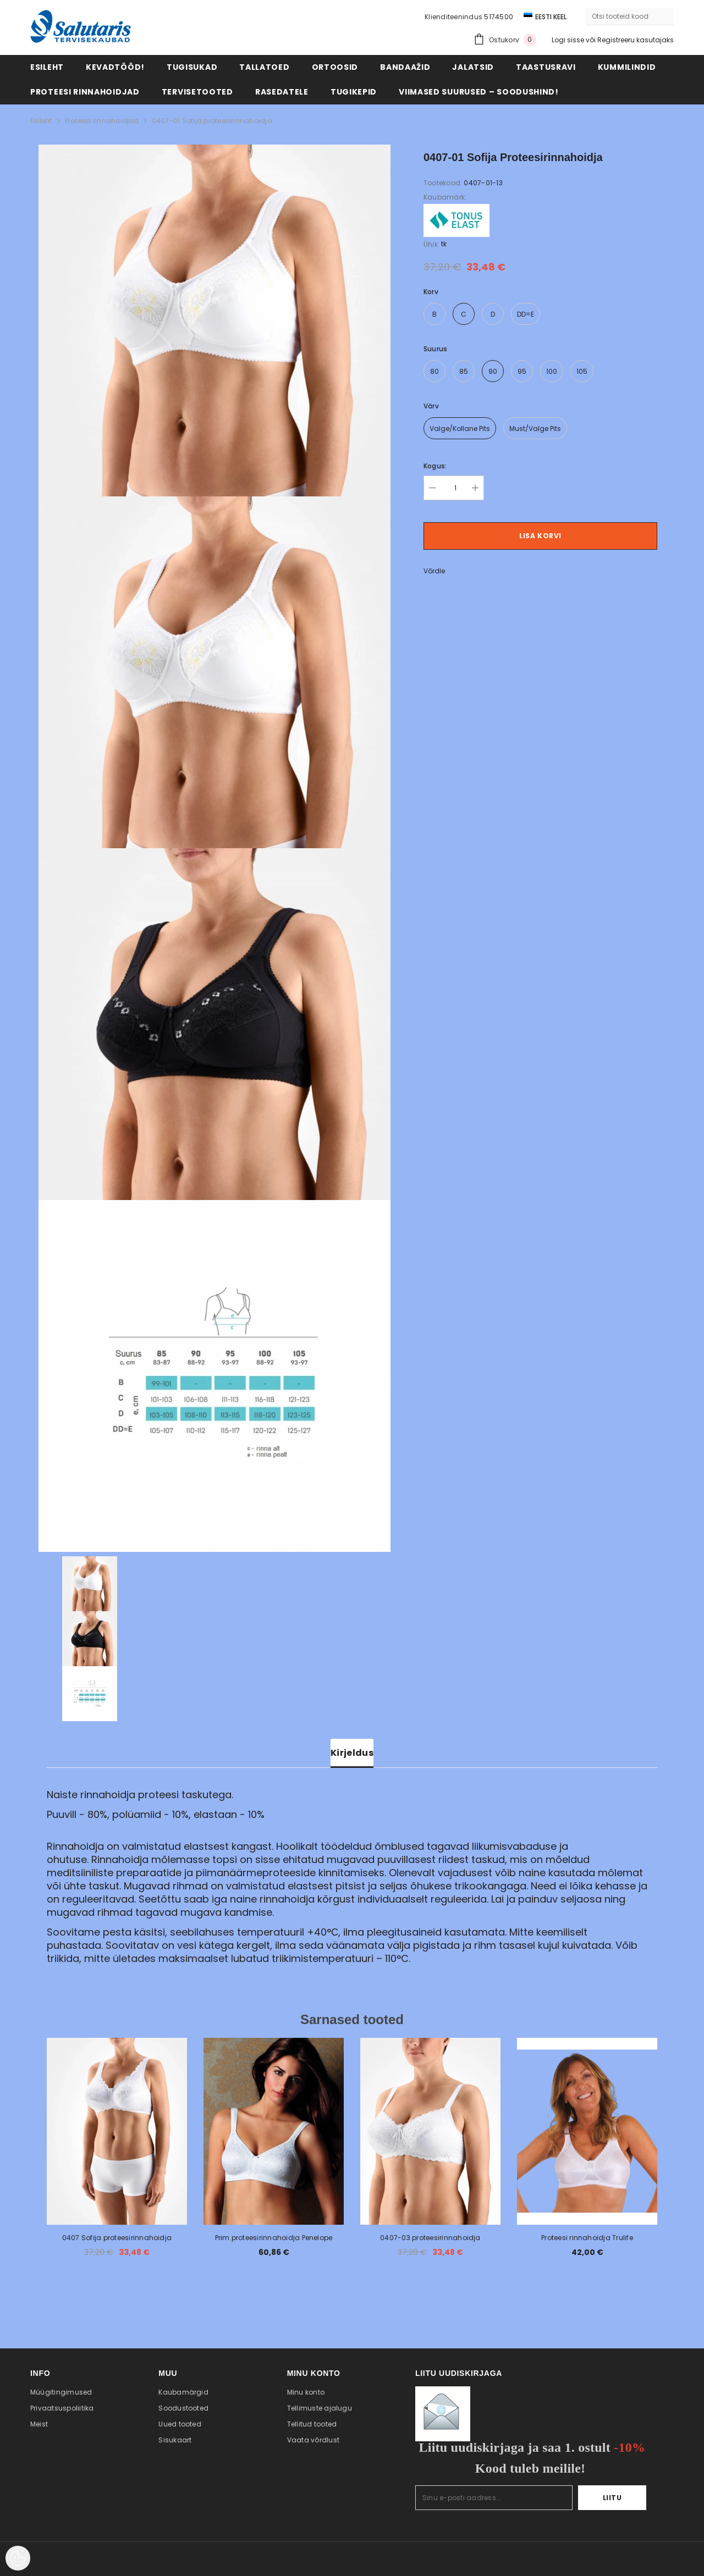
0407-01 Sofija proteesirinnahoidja (212, 120)
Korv (431, 291)
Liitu (612, 2497)
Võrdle (434, 571)
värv (431, 406)
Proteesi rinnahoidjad (102, 120)
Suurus (435, 348)
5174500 (498, 16)
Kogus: (435, 466)
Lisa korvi (540, 535)
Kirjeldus (352, 1752)
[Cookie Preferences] (18, 2558)
